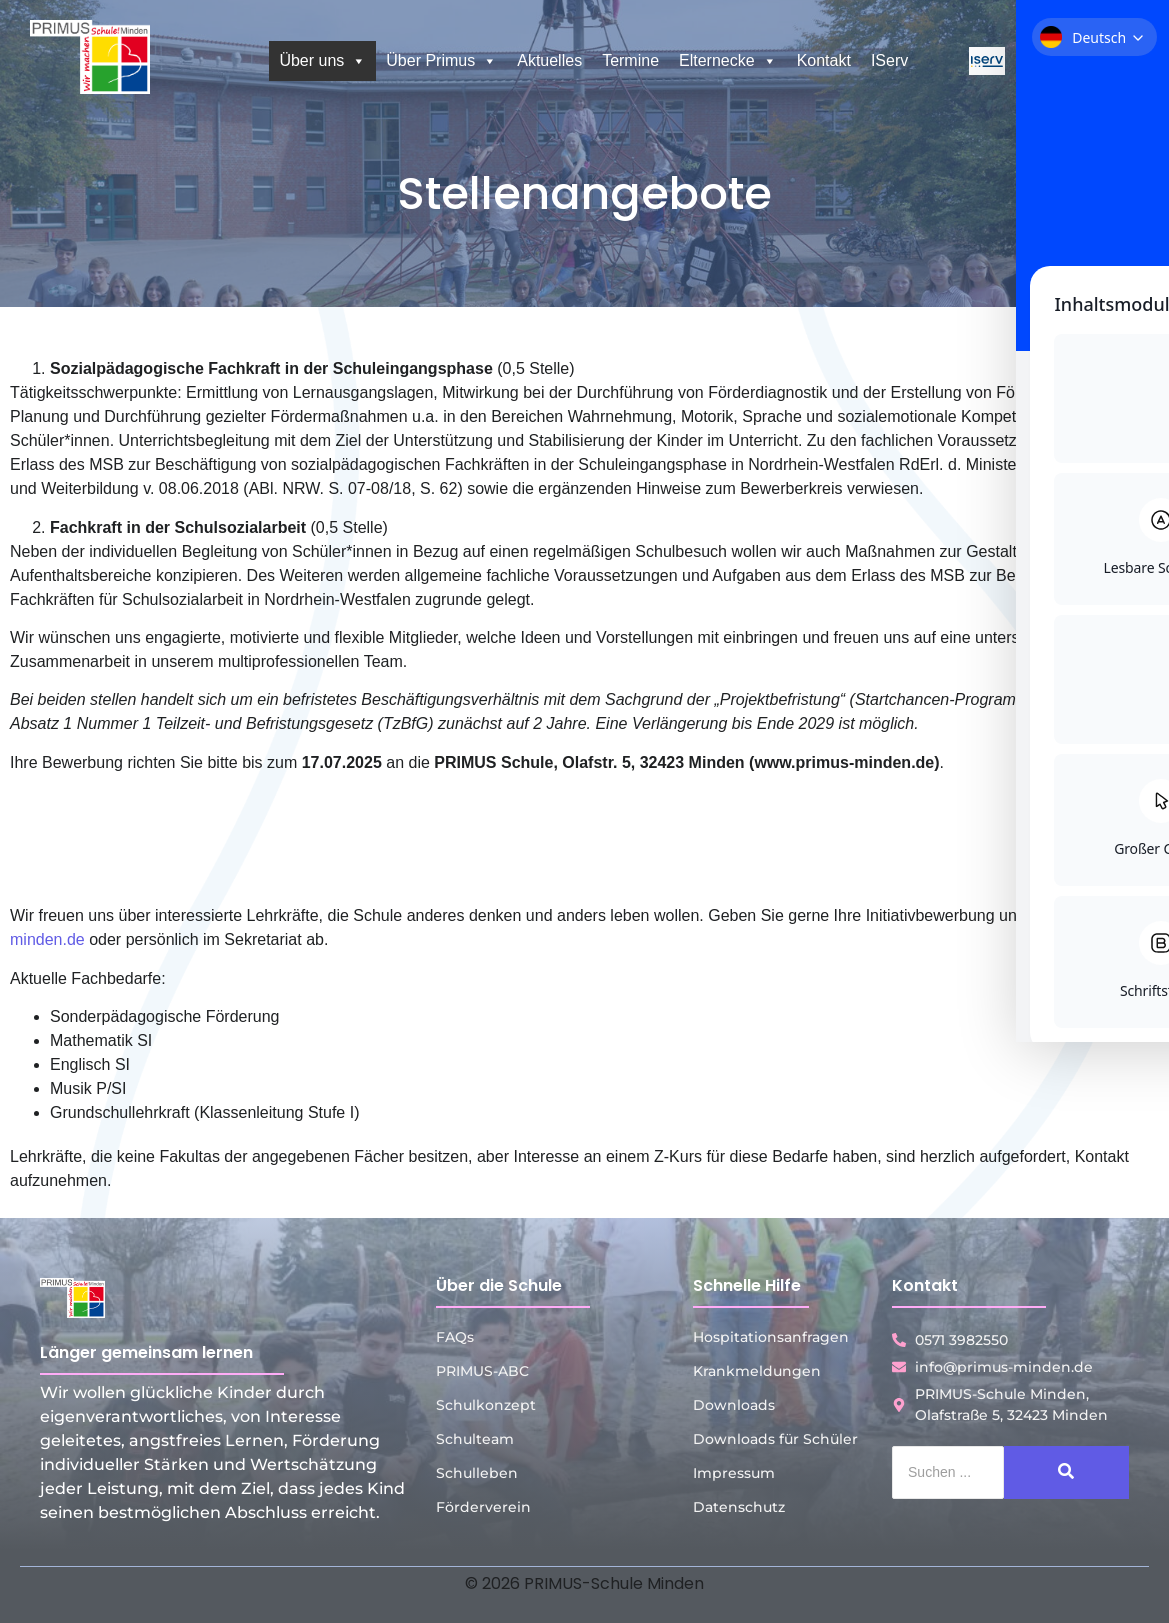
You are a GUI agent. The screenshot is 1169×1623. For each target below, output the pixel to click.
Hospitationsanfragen (771, 1337)
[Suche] (948, 1472)
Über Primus (441, 61)
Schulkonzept (486, 1405)
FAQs (455, 1337)
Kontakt (824, 60)
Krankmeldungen (757, 1371)
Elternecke (728, 61)
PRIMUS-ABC (482, 1371)
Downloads (734, 1405)
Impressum (734, 1473)
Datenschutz (739, 1507)
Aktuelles (549, 60)
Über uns (322, 61)
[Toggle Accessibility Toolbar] (1123, 766)
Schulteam (475, 1439)
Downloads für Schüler (775, 1439)
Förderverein (483, 1507)
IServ (889, 60)
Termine (630, 60)
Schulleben (477, 1473)
